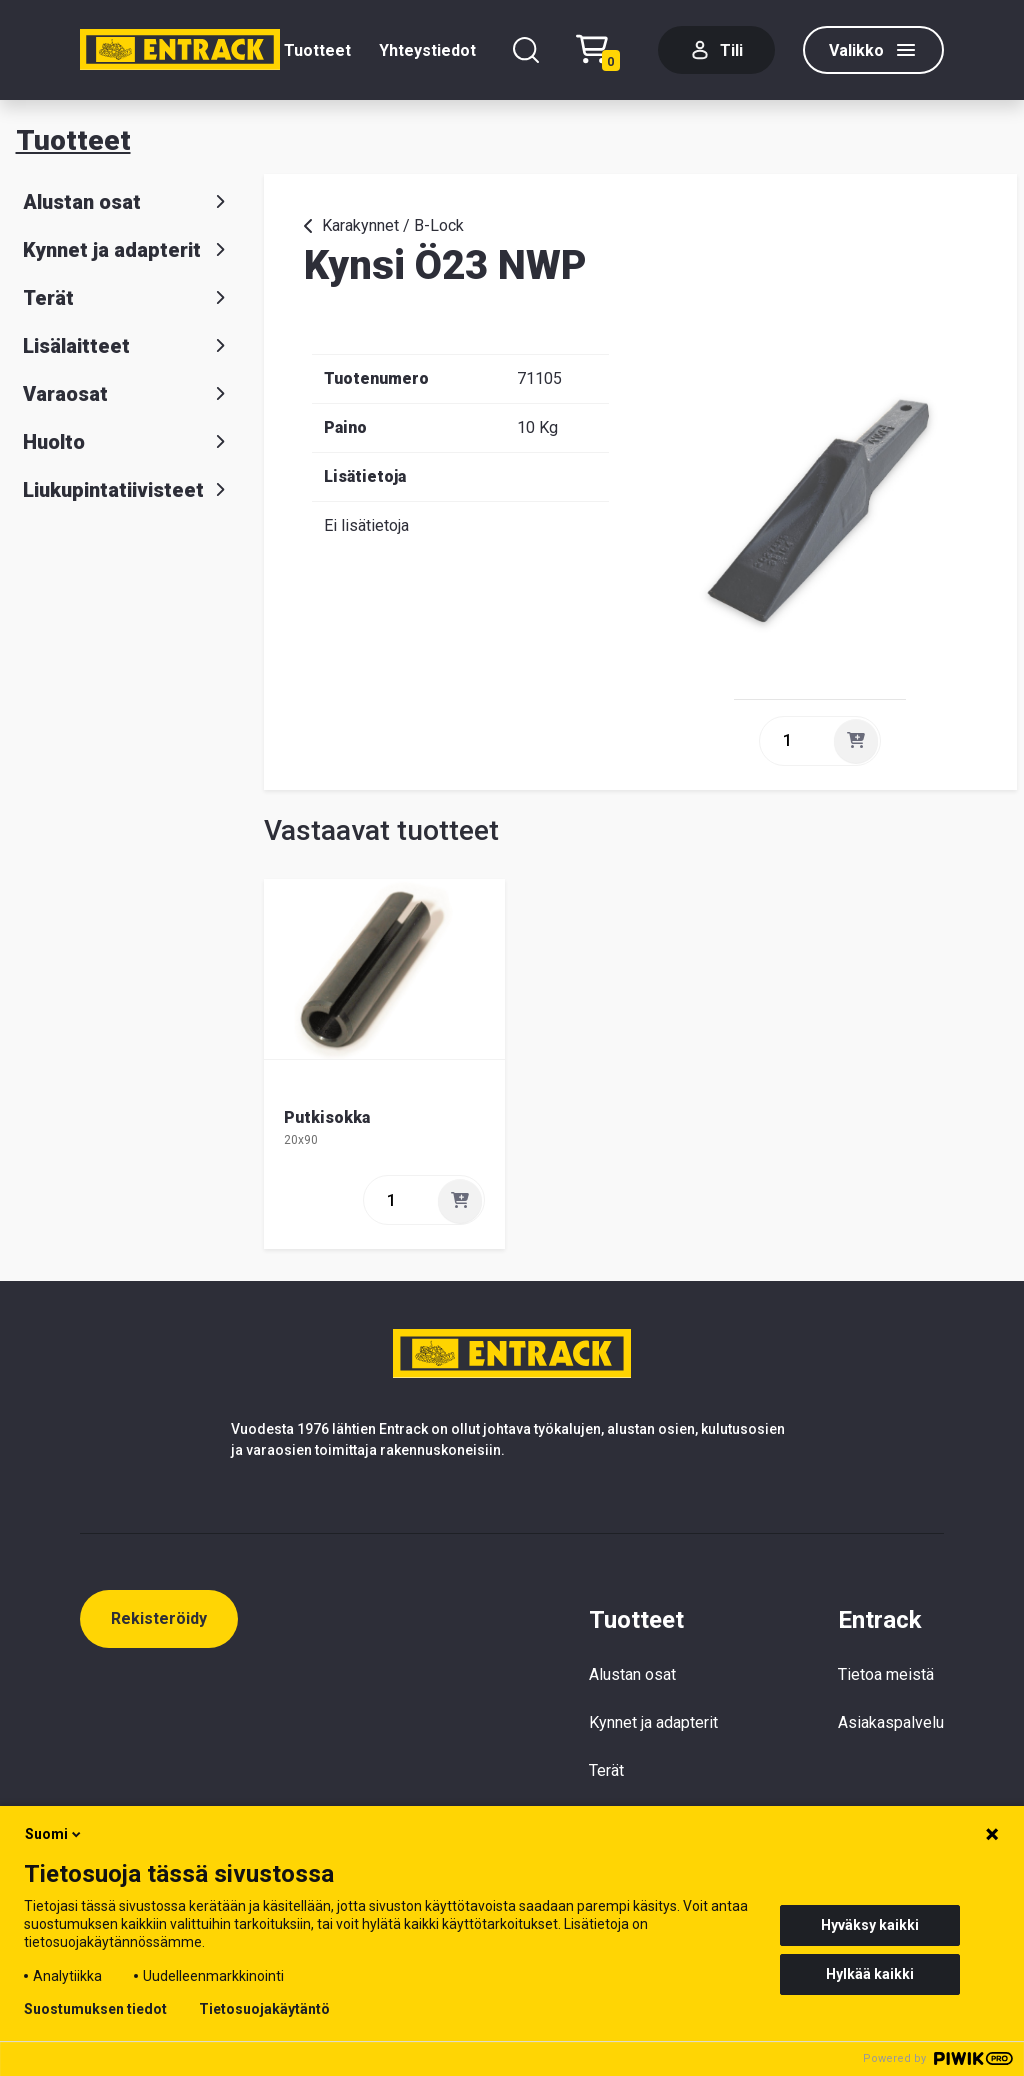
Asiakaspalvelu (891, 1722)
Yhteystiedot (427, 50)
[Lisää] (856, 741)
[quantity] (795, 741)
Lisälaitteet (128, 346)
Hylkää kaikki (870, 1974)
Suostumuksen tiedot (95, 2009)
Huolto (128, 442)
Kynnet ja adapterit (128, 250)
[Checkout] (603, 50)
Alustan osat (128, 202)
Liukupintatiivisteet (128, 490)
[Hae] (526, 50)
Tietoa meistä (886, 1674)
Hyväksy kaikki (870, 1925)
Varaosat (128, 394)
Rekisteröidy (159, 1618)
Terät (128, 298)
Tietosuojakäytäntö (264, 2009)
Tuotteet (317, 50)
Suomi (54, 1834)
